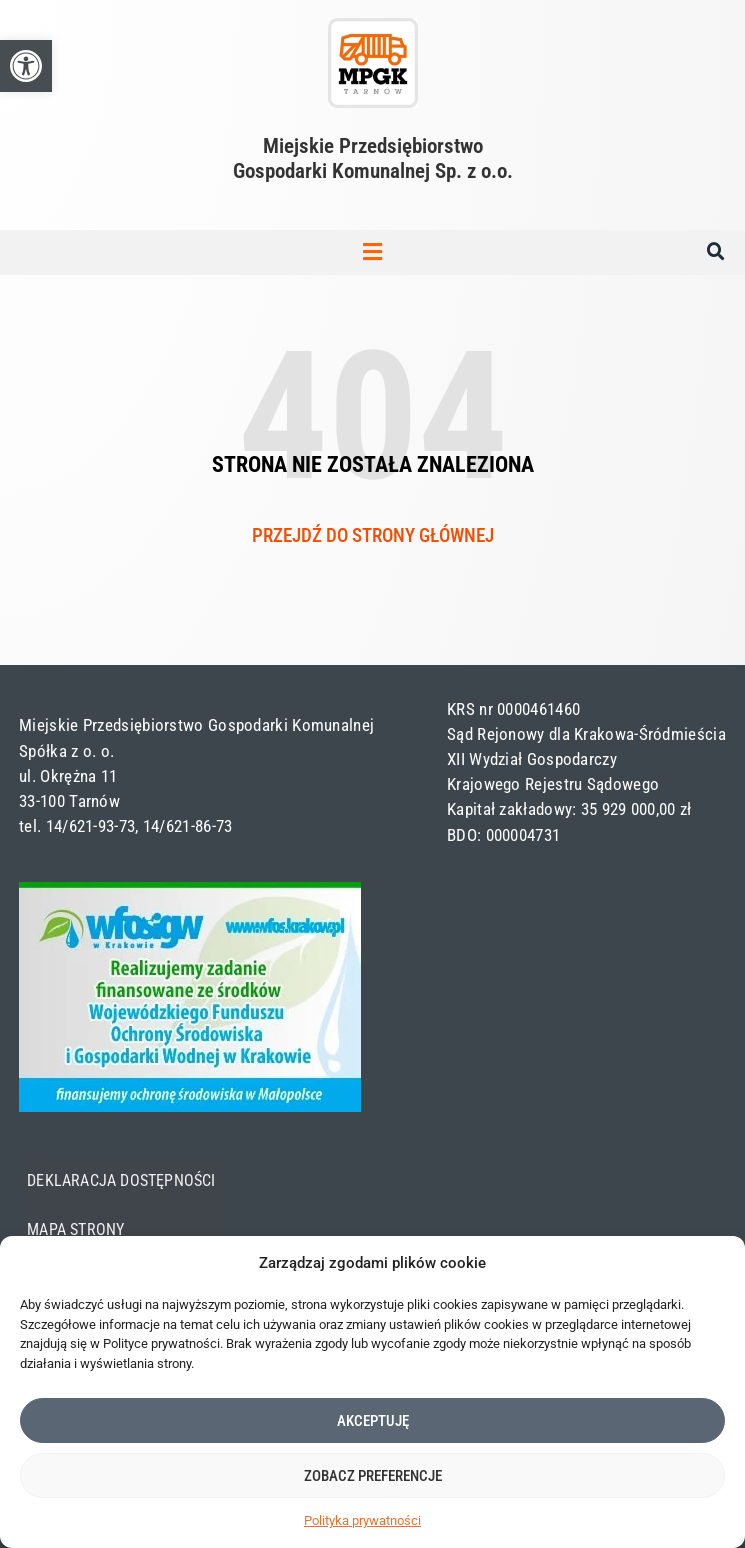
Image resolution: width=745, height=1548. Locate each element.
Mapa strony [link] (75, 1230)
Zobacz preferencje (373, 1476)
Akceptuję (373, 1421)
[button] (373, 252)
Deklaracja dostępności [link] (121, 1181)
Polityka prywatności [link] (362, 1520)
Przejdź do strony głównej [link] (373, 535)
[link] (26, 66)
